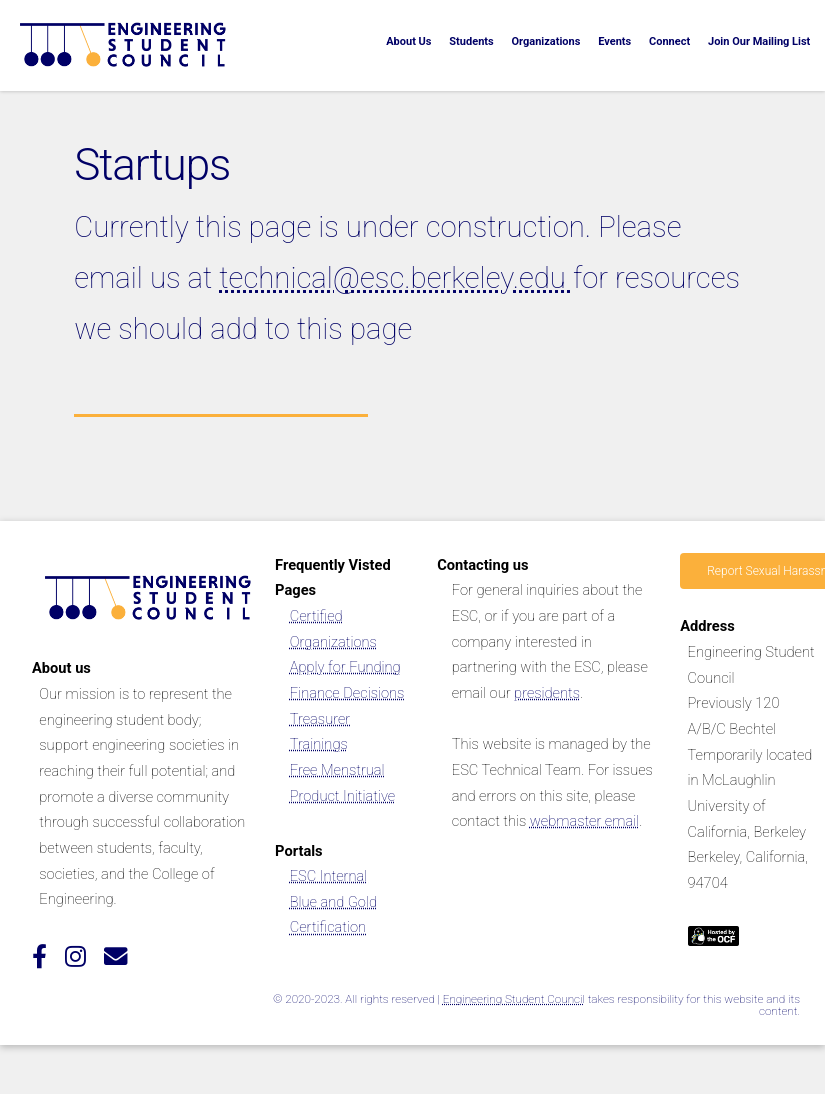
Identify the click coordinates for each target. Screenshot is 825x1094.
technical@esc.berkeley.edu (396, 278)
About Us (408, 41)
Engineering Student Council (514, 999)
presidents (547, 693)
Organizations (545, 41)
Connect (669, 41)
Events (614, 41)
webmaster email (584, 821)
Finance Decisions (347, 693)
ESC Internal (329, 876)
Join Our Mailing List (759, 41)
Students (471, 41)
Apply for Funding (345, 667)
